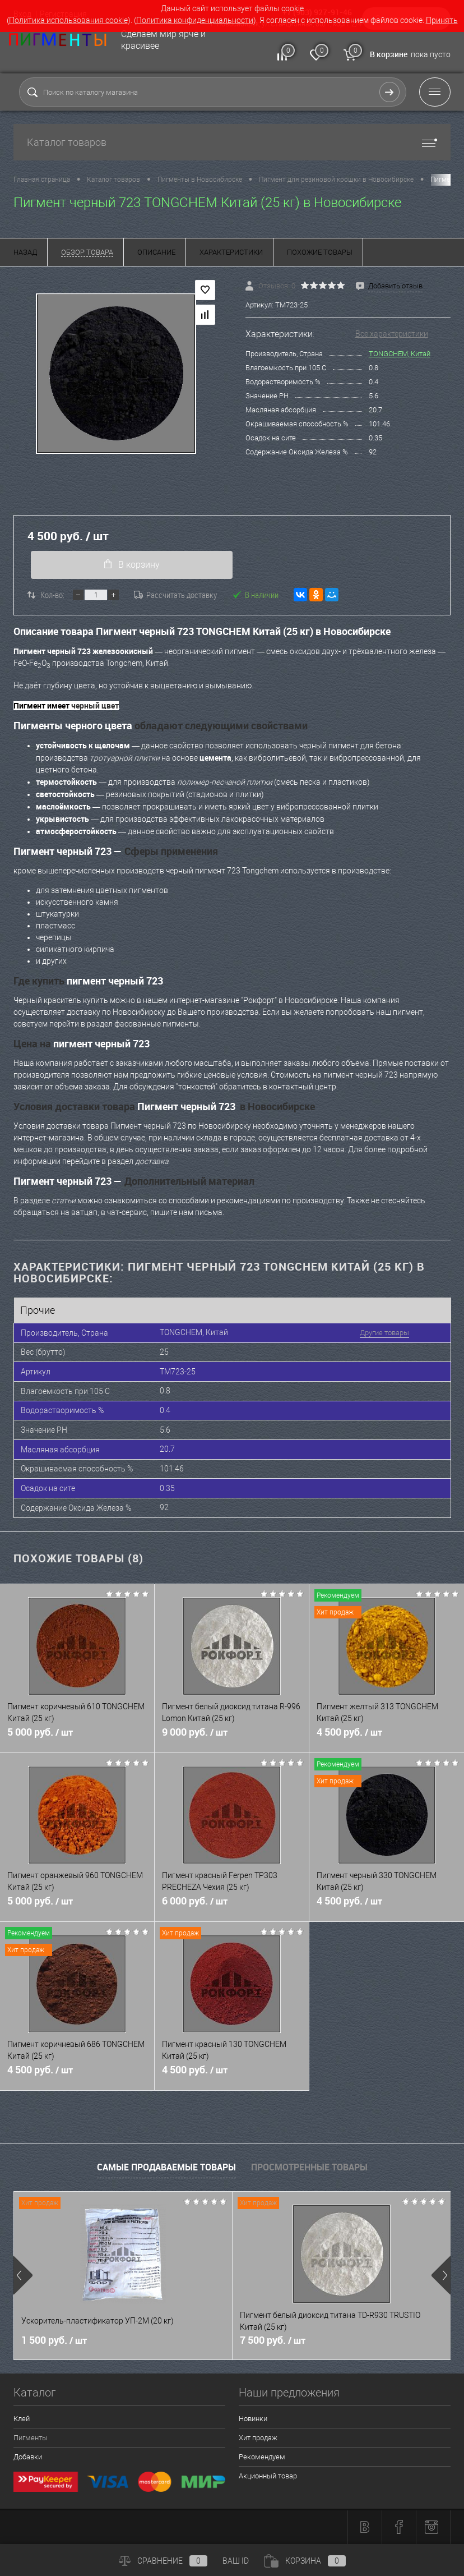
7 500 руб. (272, 2341)
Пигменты (30, 2439)
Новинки (253, 2420)
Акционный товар (268, 2477)
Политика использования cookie (68, 20)
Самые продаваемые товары (166, 2168)
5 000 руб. (77, 1738)
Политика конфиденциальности (194, 20)
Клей (21, 2420)
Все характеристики (391, 333)
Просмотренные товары (309, 2168)
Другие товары (382, 1333)
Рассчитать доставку (175, 595)
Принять (442, 20)
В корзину (131, 565)
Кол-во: (52, 595)
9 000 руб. (231, 1738)
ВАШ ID (235, 2560)
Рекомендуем (262, 2458)
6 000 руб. (231, 1907)
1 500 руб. (54, 2341)
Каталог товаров (232, 142)
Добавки (27, 2458)
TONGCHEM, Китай (399, 353)
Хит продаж (258, 2439)
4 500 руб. (387, 1738)
